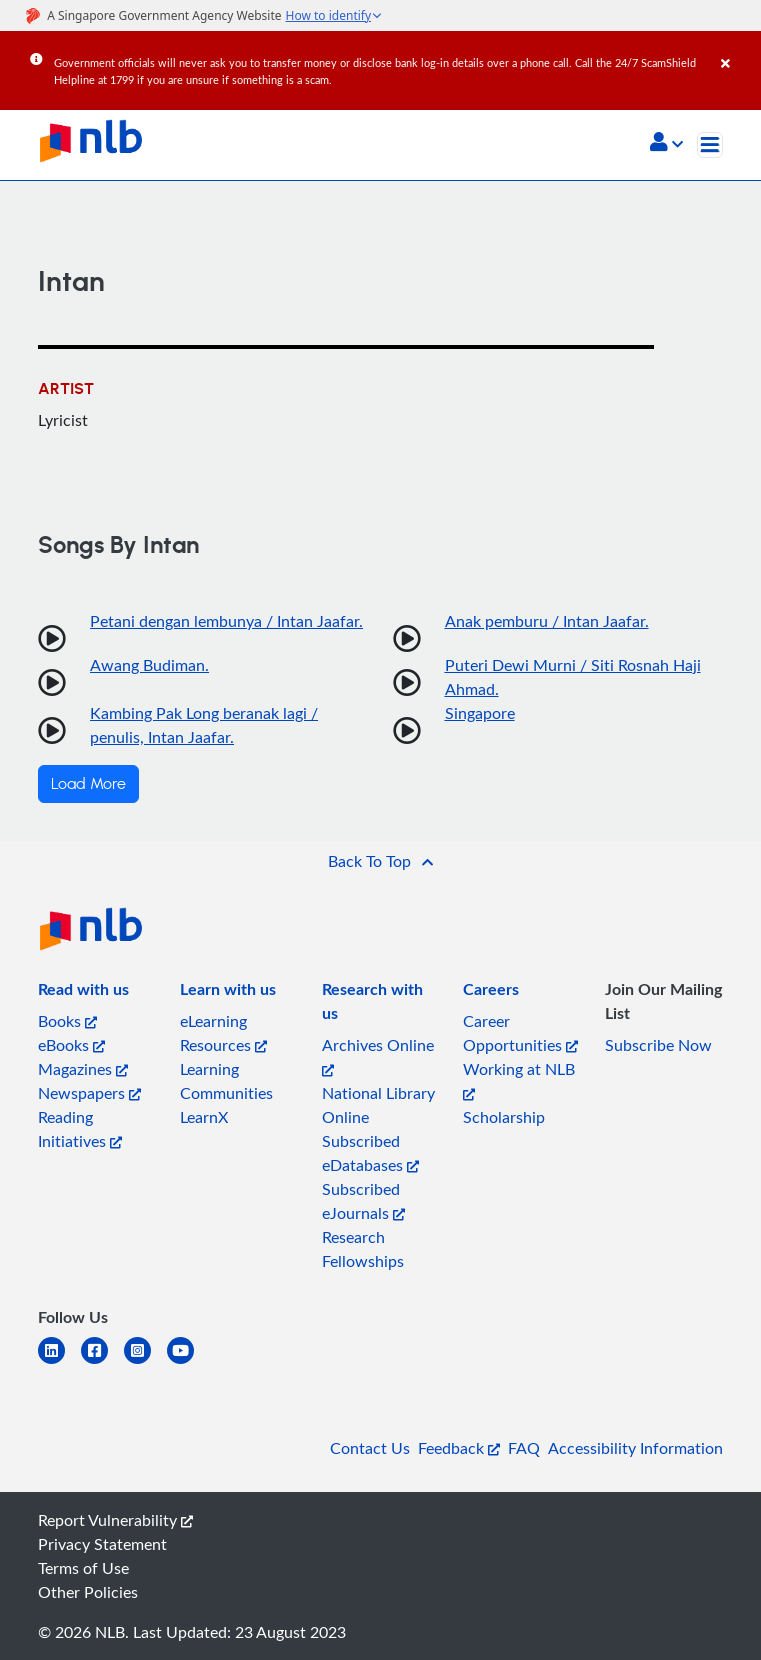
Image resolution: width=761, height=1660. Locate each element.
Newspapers (89, 1093)
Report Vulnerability (115, 1520)
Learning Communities (226, 1081)
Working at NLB (519, 1079)
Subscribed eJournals (363, 1201)
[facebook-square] (102, 1362)
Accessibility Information (635, 1448)
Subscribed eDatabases (370, 1153)
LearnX (204, 1117)
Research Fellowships (363, 1249)
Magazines (83, 1069)
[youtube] (188, 1362)
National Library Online (378, 1105)
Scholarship (504, 1117)
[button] (666, 144)
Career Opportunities (520, 1033)
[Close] (737, 49)
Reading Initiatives (80, 1129)
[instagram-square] (145, 1362)
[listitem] (83, 993)
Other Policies (88, 1592)
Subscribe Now (658, 1045)
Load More (88, 784)
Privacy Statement (102, 1544)
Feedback (459, 1448)
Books (67, 1021)
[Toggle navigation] (710, 145)
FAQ (524, 1448)
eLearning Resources (223, 1033)
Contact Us (370, 1448)
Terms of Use (83, 1568)
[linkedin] (59, 1362)
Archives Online (378, 1055)
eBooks (71, 1045)
